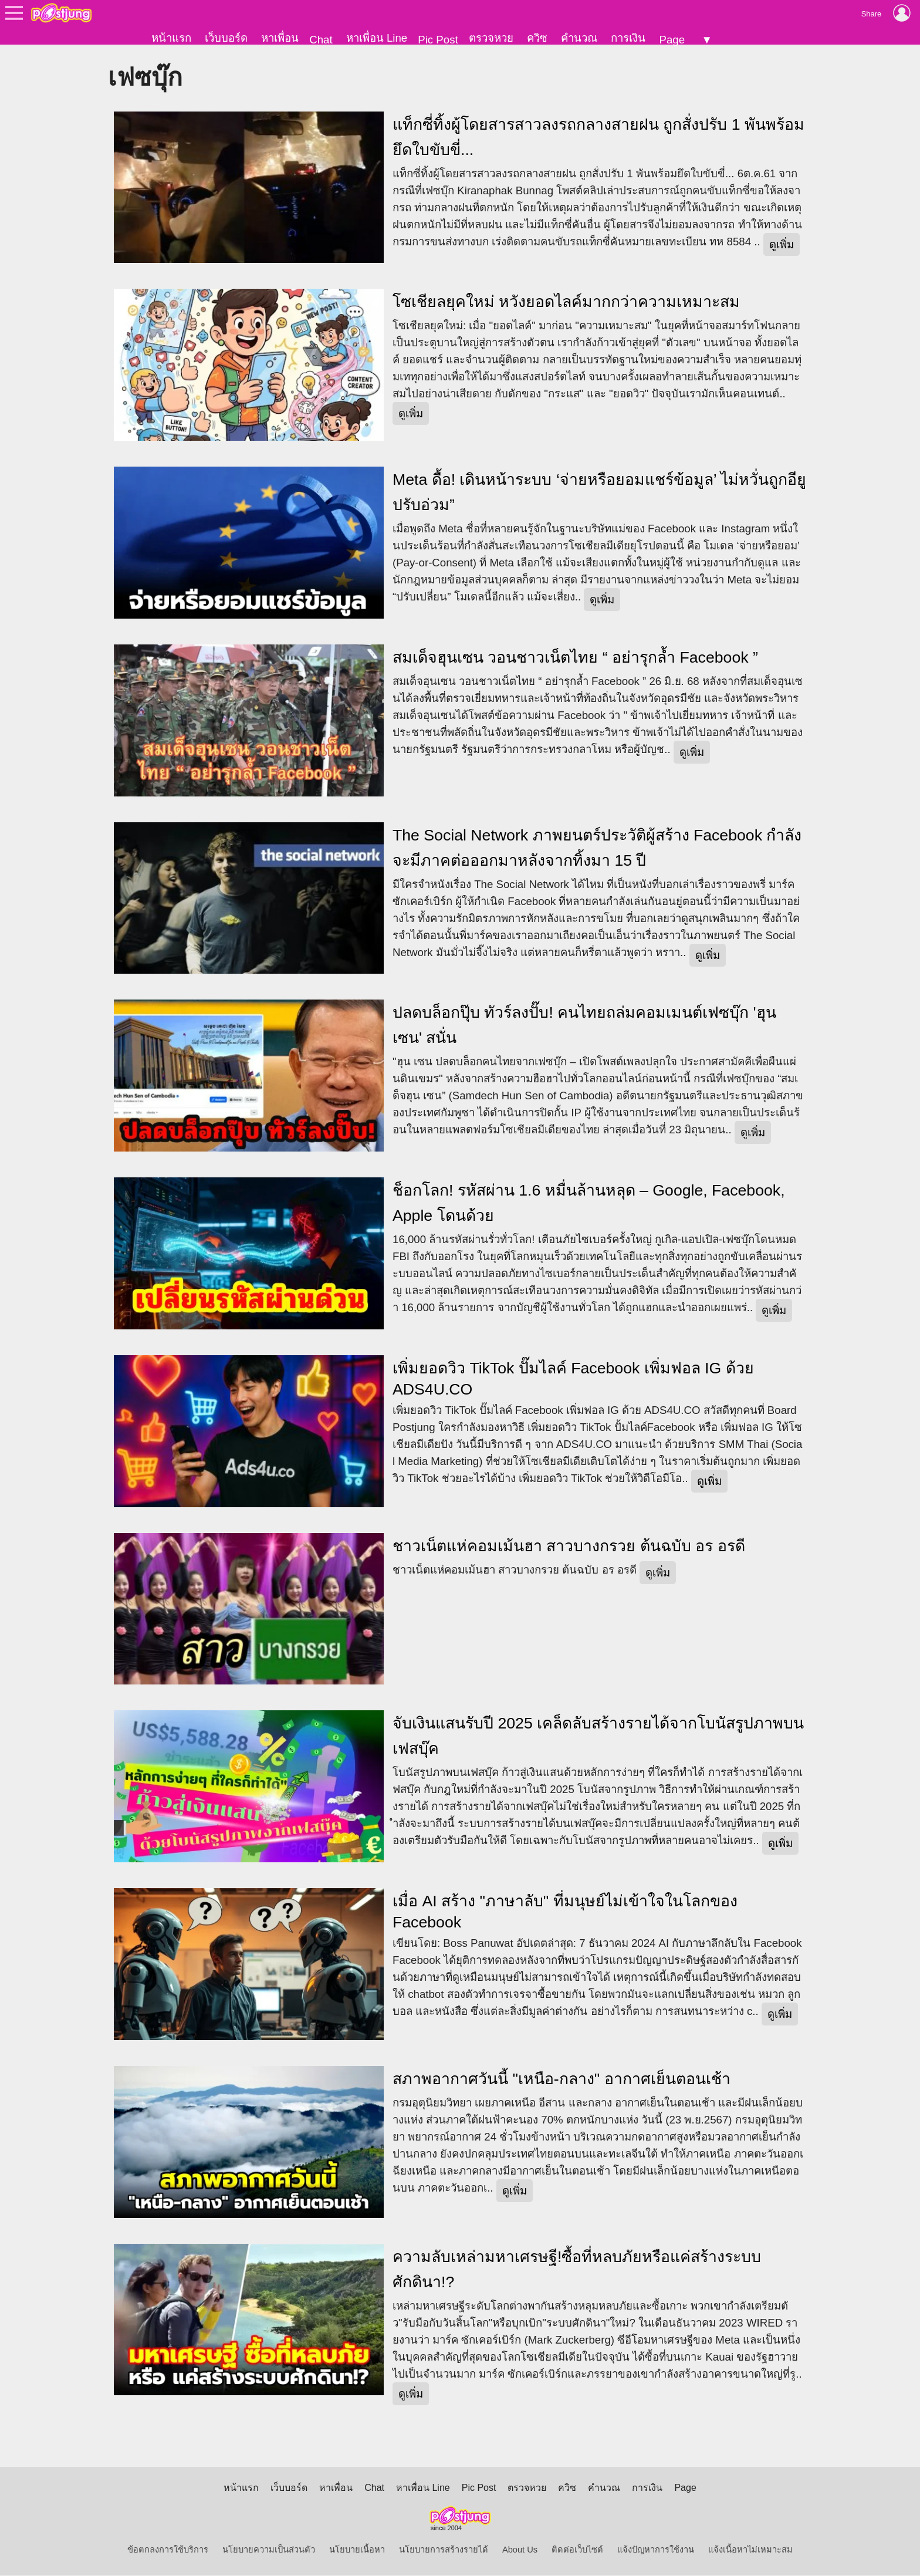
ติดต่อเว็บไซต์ (577, 2550)
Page (672, 39)
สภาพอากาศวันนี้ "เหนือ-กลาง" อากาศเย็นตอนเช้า (561, 2079)
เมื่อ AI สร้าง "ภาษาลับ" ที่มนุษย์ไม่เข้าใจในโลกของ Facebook (565, 1912)
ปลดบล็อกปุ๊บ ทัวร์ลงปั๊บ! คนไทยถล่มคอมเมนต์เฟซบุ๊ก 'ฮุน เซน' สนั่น (584, 1026)
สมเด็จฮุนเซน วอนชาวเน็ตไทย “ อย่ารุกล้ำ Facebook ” (575, 658)
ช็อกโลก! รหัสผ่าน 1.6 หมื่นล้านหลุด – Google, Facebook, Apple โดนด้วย (589, 1204)
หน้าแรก (171, 38)
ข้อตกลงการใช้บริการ (167, 2550)
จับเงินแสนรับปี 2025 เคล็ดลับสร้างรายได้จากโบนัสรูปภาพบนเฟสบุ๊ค (598, 1737)
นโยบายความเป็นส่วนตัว (268, 2550)
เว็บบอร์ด (226, 38)
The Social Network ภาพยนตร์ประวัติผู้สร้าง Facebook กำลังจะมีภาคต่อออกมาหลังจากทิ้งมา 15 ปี (597, 848)
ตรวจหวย (491, 38)
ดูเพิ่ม (781, 245)
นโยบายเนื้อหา (357, 2550)
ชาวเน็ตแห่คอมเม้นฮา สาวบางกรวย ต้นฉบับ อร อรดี (569, 1546)
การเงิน (628, 38)
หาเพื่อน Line (376, 38)
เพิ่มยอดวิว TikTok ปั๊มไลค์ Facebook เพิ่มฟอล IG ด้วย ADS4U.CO (573, 1379)
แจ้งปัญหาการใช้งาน (655, 2550)
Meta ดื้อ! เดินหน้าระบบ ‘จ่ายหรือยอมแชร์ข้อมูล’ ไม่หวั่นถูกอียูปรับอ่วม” (599, 493)
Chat (320, 39)
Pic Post (438, 39)
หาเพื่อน (280, 38)
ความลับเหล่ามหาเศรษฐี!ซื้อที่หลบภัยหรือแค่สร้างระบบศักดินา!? (577, 2269)
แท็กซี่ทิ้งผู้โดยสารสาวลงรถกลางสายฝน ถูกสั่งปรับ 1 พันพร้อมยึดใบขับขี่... (598, 137)
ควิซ (537, 38)
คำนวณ (579, 38)
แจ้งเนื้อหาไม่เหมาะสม (750, 2550)
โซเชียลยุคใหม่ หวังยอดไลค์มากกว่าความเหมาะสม (566, 303)
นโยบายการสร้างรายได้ (443, 2550)
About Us (519, 2550)
